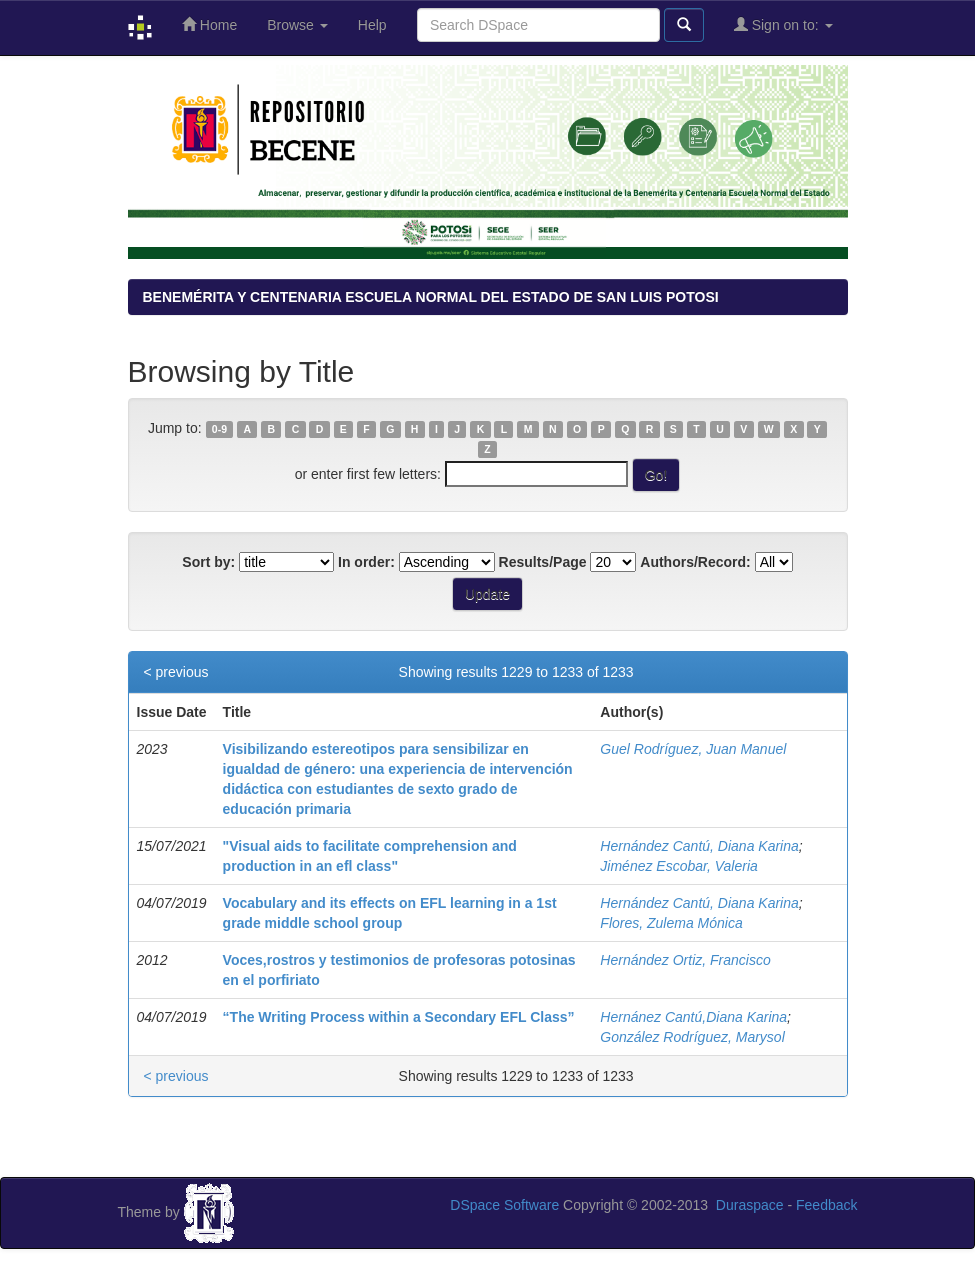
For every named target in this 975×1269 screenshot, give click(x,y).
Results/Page (543, 562)
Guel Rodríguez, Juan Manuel (693, 749)
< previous (176, 672)
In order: (366, 562)
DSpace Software (504, 1205)
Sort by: (208, 562)
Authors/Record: (695, 562)
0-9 (219, 429)
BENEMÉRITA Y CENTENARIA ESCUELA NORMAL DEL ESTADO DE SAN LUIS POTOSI (431, 297)
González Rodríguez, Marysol (692, 1037)
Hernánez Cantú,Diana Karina (693, 1017)
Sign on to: (783, 24)
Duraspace (750, 1205)
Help (372, 25)
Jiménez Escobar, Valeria (678, 866)
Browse (297, 25)
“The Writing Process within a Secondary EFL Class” (399, 1017)
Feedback (826, 1205)
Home (209, 24)
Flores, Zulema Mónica (671, 923)
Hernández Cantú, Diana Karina (699, 846)
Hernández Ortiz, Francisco (685, 960)
